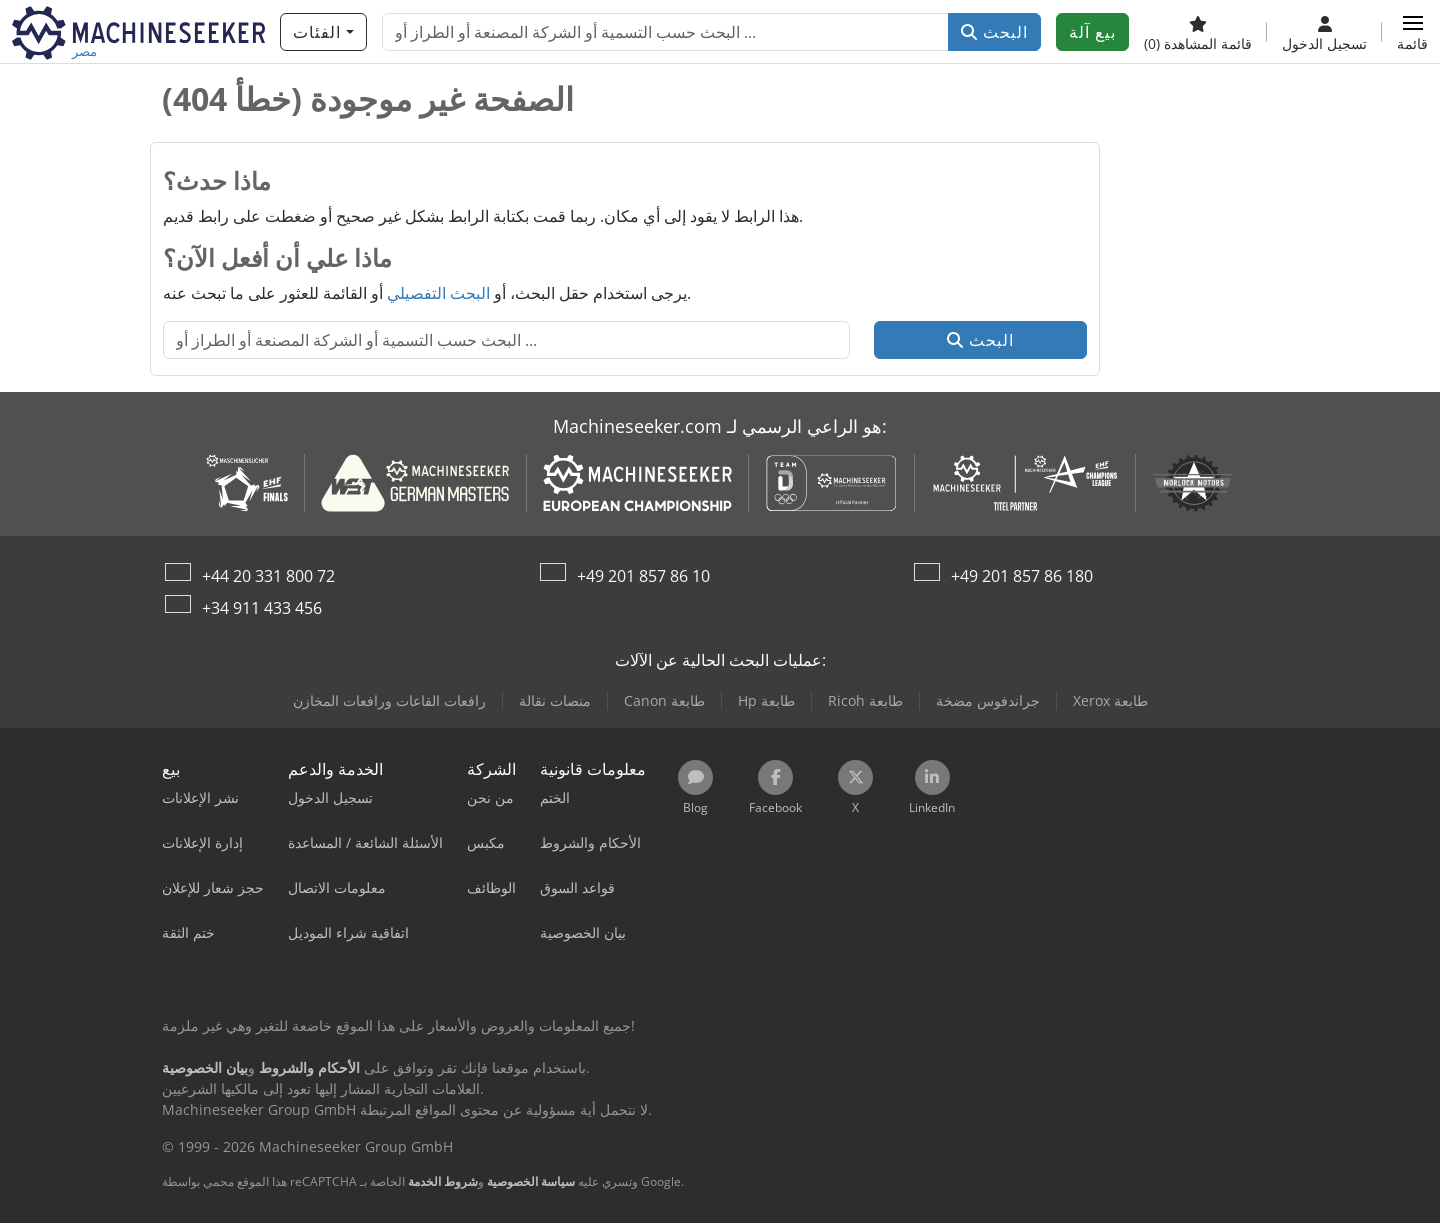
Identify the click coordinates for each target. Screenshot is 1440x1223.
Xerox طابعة (1110, 700)
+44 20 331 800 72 (268, 576)
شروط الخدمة (443, 1181)
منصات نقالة (555, 700)
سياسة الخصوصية (531, 1181)
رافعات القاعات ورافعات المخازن (389, 700)
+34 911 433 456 (262, 608)
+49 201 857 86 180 (1022, 576)
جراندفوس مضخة (988, 700)
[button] (1412, 32)
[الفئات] (323, 32)
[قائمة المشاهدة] (1198, 32)
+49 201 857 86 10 (643, 576)
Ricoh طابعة (865, 700)
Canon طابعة (664, 700)
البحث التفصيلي (438, 293)
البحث (994, 32)
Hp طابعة (766, 700)
